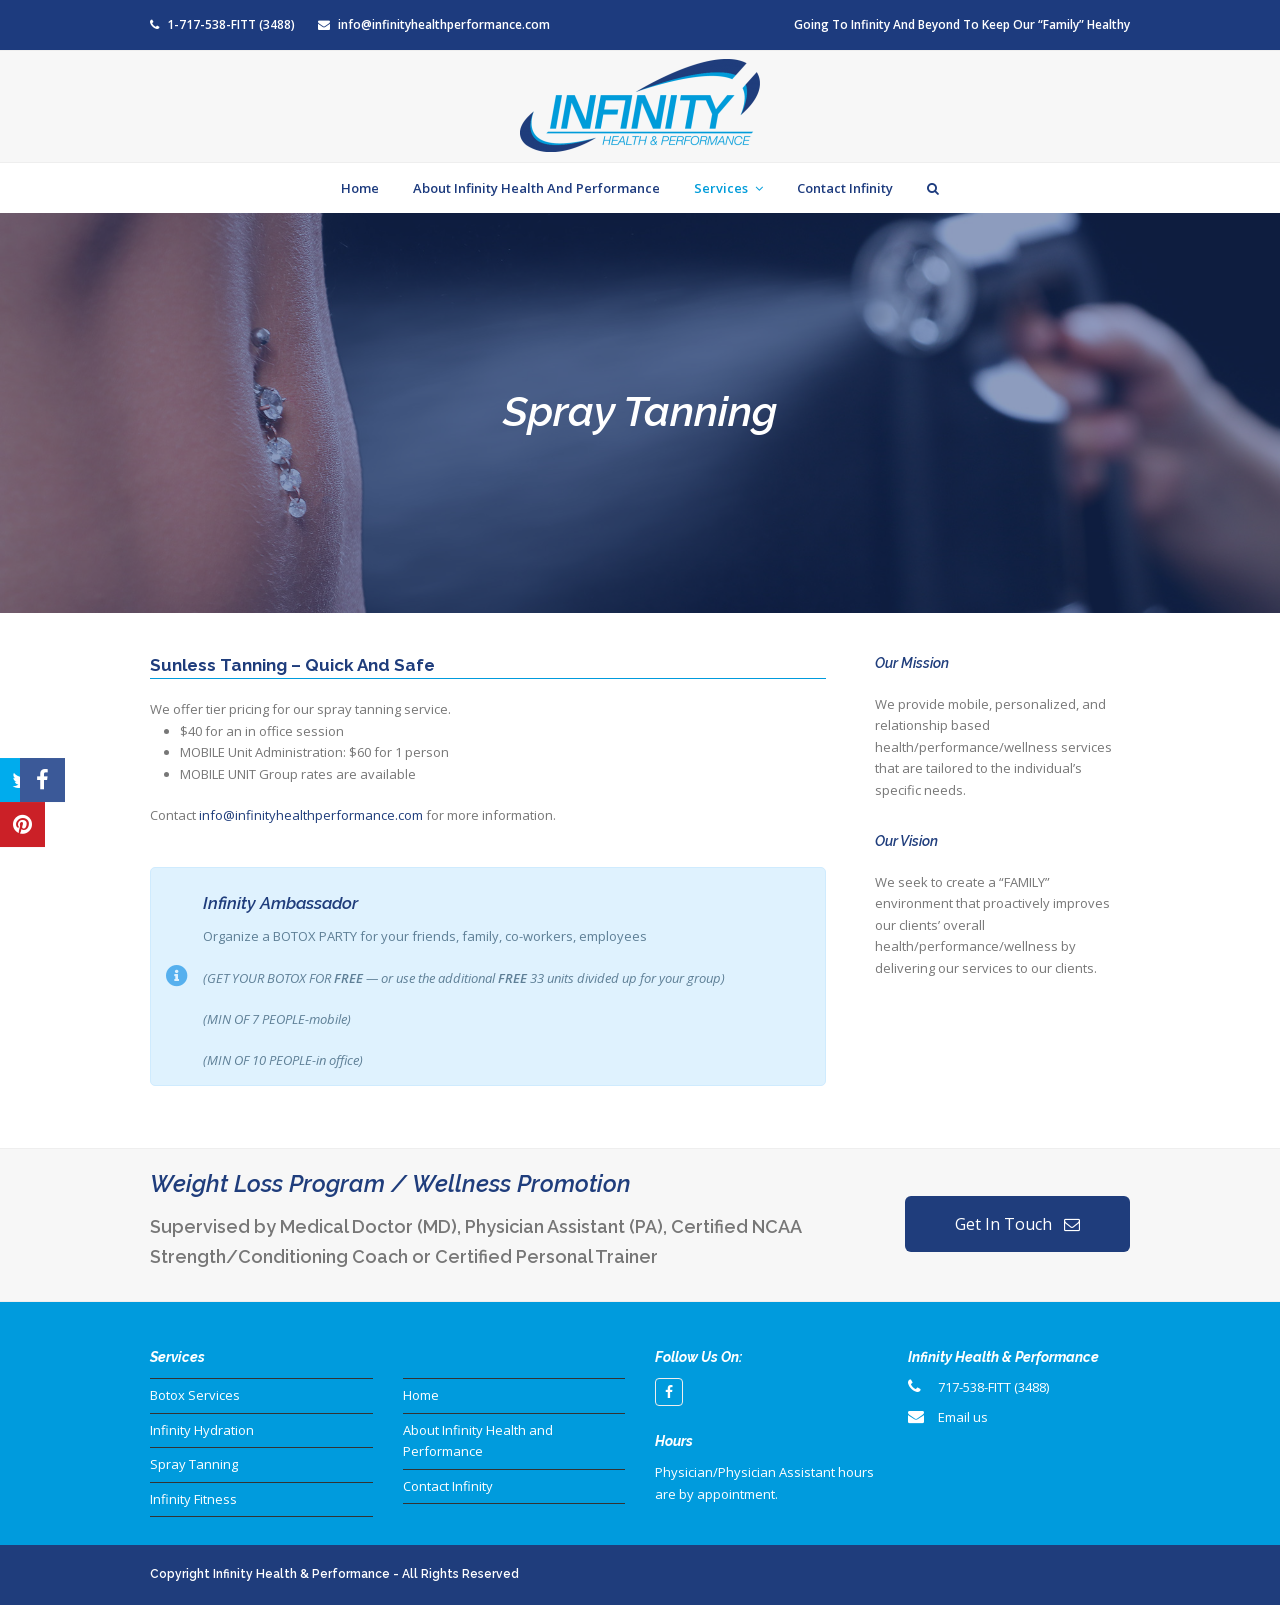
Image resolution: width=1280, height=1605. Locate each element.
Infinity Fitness (193, 1499)
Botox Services (195, 1395)
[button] (22, 757)
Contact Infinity (448, 1486)
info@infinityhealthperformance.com (444, 24)
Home (421, 1395)
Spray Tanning (194, 1464)
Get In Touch (1017, 1224)
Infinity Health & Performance (301, 1574)
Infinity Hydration (202, 1430)
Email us (963, 1417)
